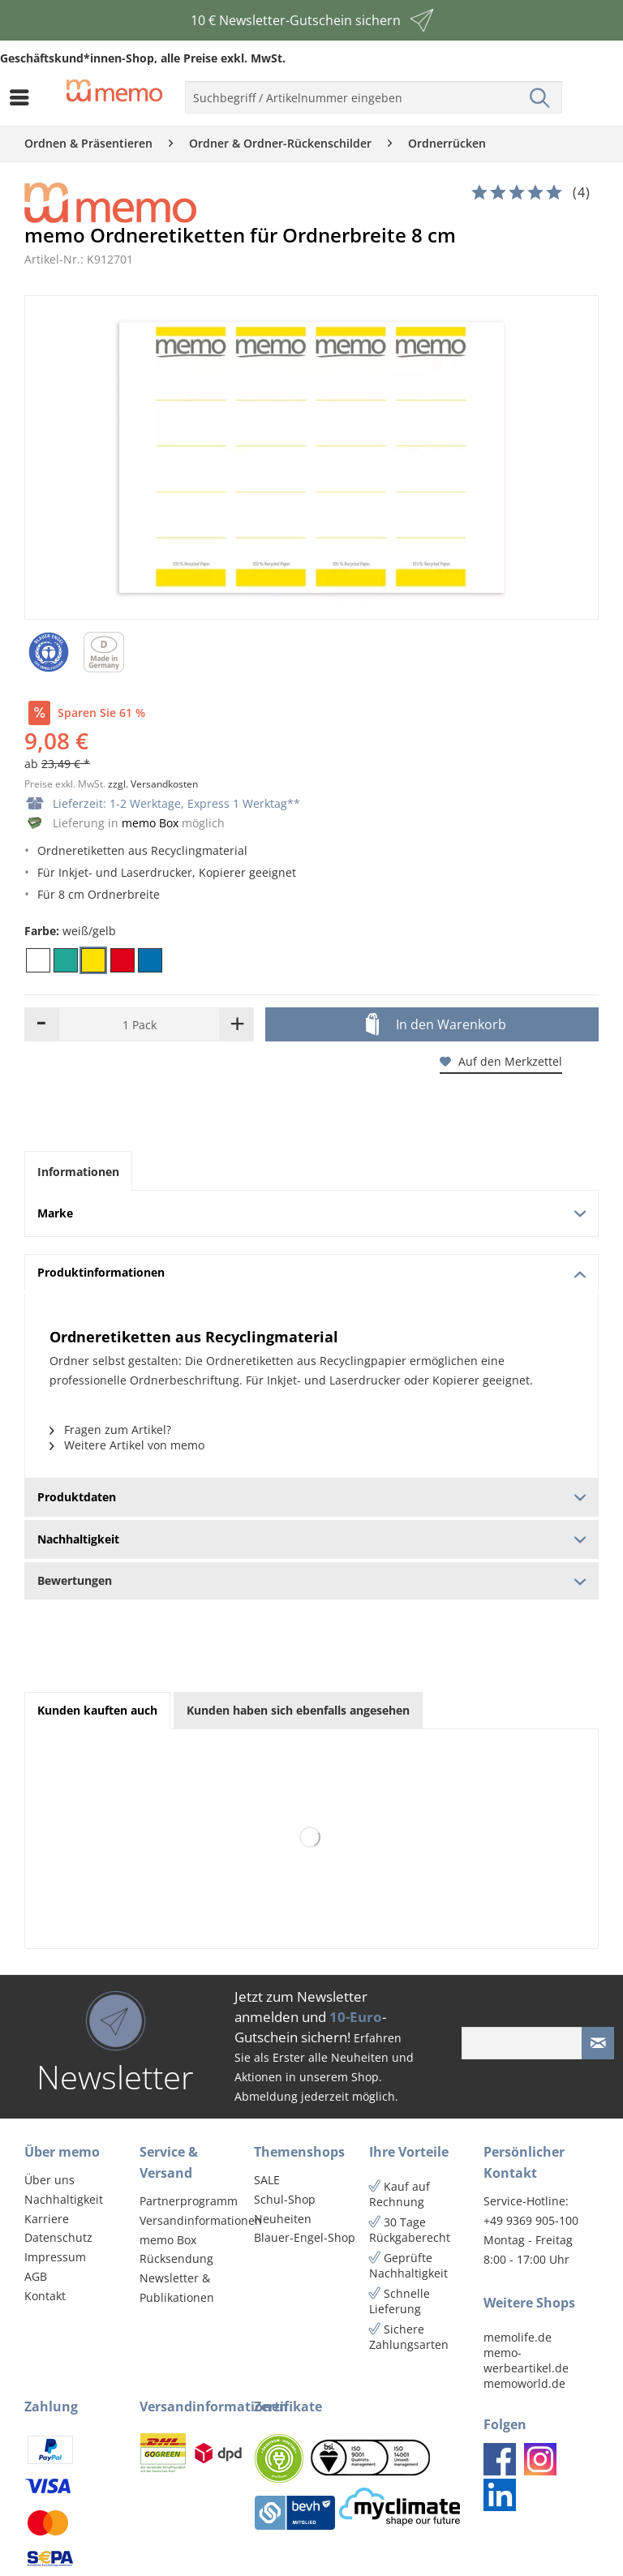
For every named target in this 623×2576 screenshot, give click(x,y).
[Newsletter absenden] (598, 2043)
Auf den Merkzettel (501, 1061)
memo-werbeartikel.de (526, 2360)
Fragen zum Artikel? (110, 1429)
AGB (35, 2276)
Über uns (49, 2179)
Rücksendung (176, 2258)
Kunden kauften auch (97, 1710)
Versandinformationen (193, 2220)
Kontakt (45, 2295)
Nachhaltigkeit (63, 2199)
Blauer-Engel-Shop (304, 2237)
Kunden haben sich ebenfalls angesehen (298, 1710)
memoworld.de (524, 2383)
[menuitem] (23, 97)
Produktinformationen (311, 1272)
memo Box (150, 823)
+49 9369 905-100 (530, 2220)
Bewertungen (311, 1580)
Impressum (55, 2257)
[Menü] (23, 97)
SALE (267, 2179)
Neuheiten (283, 2218)
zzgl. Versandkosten (153, 784)
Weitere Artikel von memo (126, 1445)
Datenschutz (58, 2237)
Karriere (46, 2218)
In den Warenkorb (436, 1025)
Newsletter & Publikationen (177, 2287)
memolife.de (517, 2337)
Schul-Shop (285, 2199)
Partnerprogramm (189, 2201)
